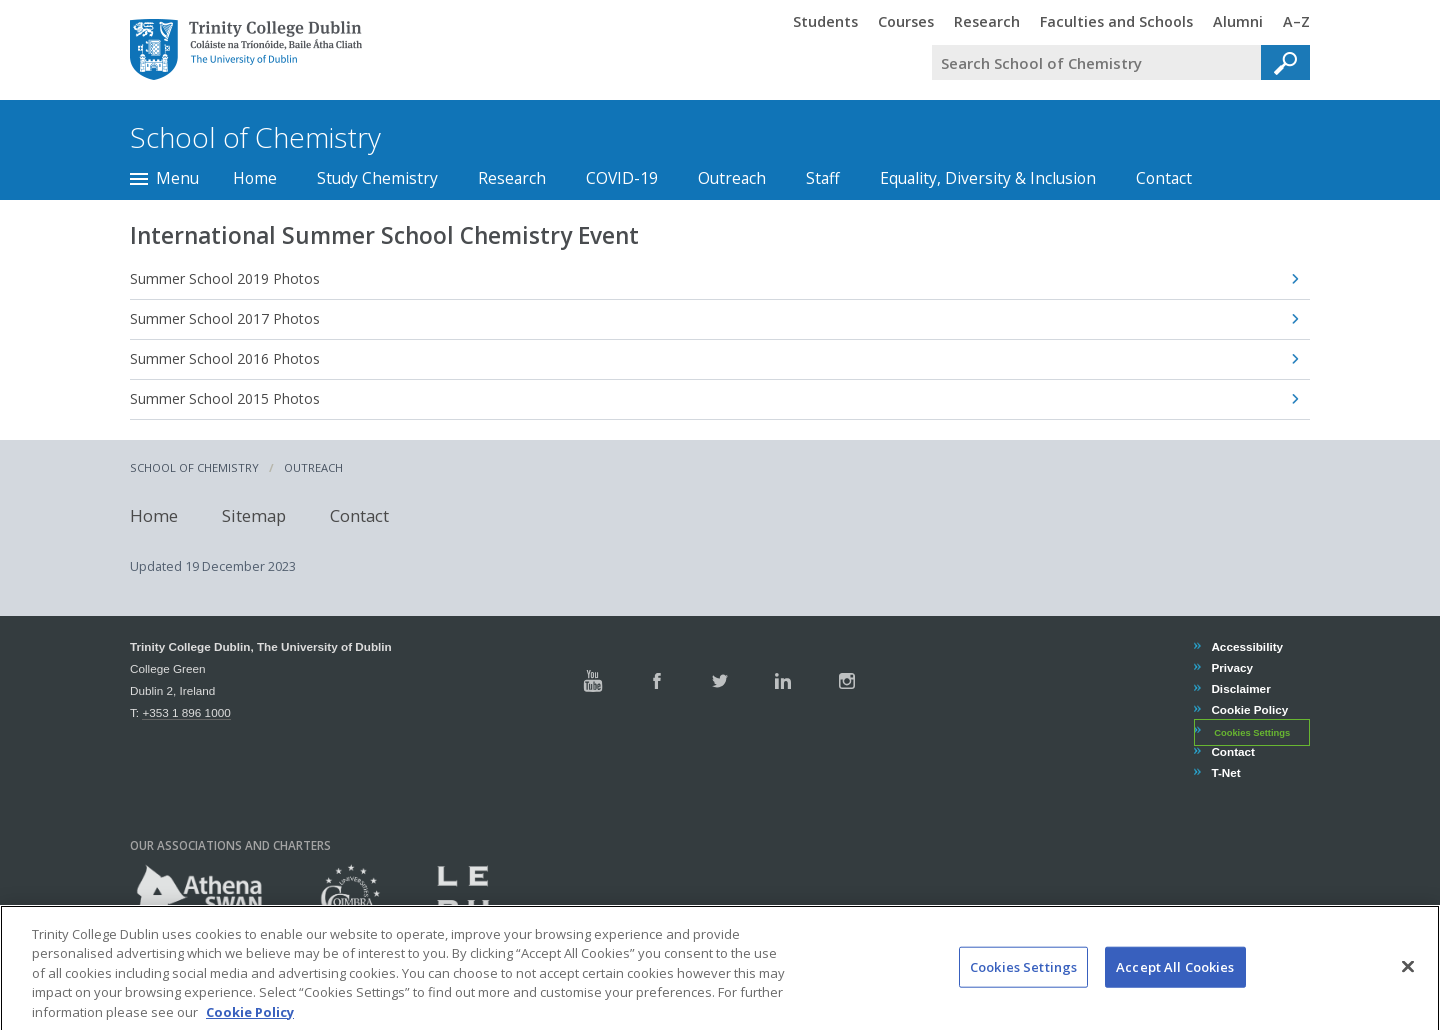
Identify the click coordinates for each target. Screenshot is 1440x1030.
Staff (823, 178)
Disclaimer (1240, 688)
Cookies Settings (1252, 732)
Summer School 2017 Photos (225, 318)
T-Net (1225, 772)
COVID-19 (622, 178)
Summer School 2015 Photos (225, 398)
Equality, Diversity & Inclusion (988, 178)
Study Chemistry (377, 178)
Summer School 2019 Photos (225, 278)
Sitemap (254, 515)
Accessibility (1246, 646)
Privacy (1231, 667)
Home (255, 178)
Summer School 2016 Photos (225, 358)
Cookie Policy (1249, 709)
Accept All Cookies (1175, 987)
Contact (1164, 178)
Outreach (732, 178)
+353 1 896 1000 (186, 712)
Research (512, 178)
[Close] (1408, 987)
